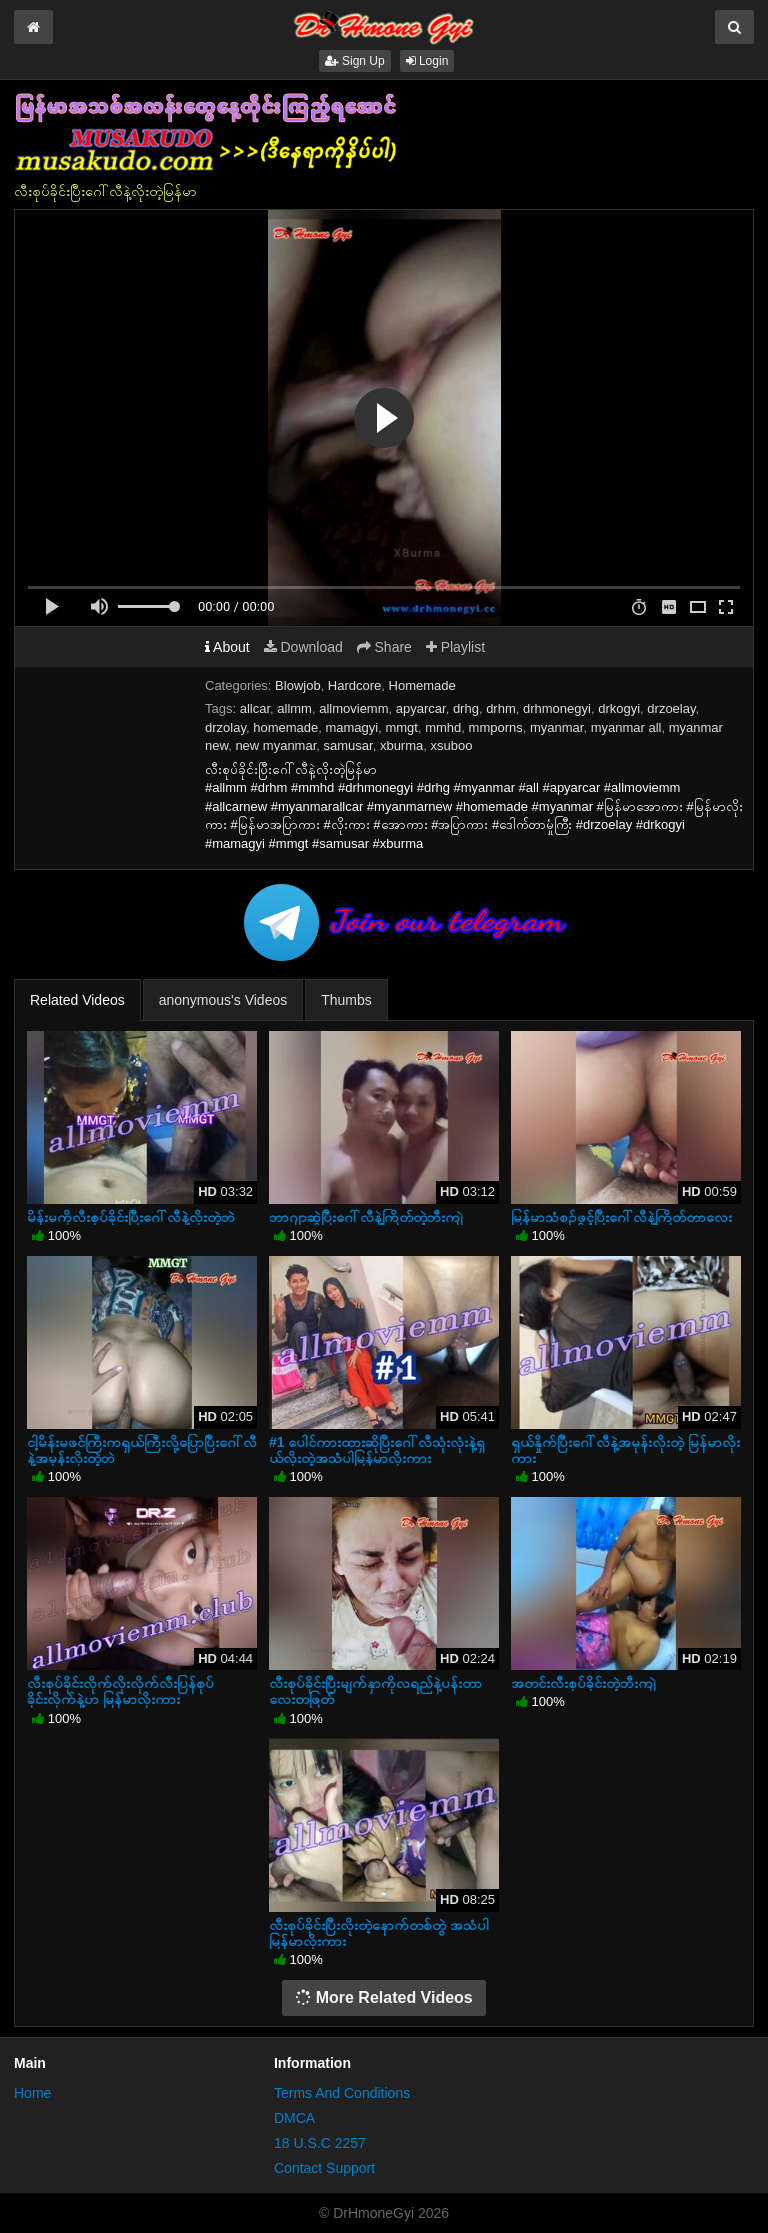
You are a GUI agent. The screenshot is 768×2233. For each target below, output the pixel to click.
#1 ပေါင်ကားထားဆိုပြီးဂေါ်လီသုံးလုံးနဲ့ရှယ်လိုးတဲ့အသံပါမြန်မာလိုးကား (377, 1450)
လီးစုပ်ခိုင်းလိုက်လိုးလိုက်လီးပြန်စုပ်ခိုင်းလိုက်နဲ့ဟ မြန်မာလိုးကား (120, 1691)
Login (427, 61)
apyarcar (421, 708)
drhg (466, 708)
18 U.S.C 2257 (320, 2143)
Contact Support (324, 2168)
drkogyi (619, 708)
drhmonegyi (557, 708)
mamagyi (351, 727)
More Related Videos (384, 1997)
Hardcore (354, 685)
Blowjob (298, 685)
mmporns (496, 727)
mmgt (401, 727)
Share (384, 647)
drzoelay (671, 708)
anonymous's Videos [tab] (223, 1000)
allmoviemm (353, 708)
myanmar (556, 727)
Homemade (422, 685)
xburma (401, 745)
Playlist (455, 647)
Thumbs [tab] (346, 1000)
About (227, 647)
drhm (501, 708)
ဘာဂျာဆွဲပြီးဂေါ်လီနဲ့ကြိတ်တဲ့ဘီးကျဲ (366, 1217)
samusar (348, 745)
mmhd (443, 727)
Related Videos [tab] (77, 1000)
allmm (294, 708)
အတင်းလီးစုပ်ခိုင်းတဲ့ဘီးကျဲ (583, 1683)
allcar (255, 708)
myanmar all (626, 727)
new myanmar (275, 745)
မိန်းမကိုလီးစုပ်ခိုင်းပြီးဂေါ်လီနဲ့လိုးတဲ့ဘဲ (131, 1217)
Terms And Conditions (342, 2093)
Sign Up (355, 61)
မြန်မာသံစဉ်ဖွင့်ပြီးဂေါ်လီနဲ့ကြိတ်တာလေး (621, 1217)
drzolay (225, 727)
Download (303, 647)
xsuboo (452, 745)
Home (32, 2093)
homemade (285, 727)
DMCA (294, 2118)
